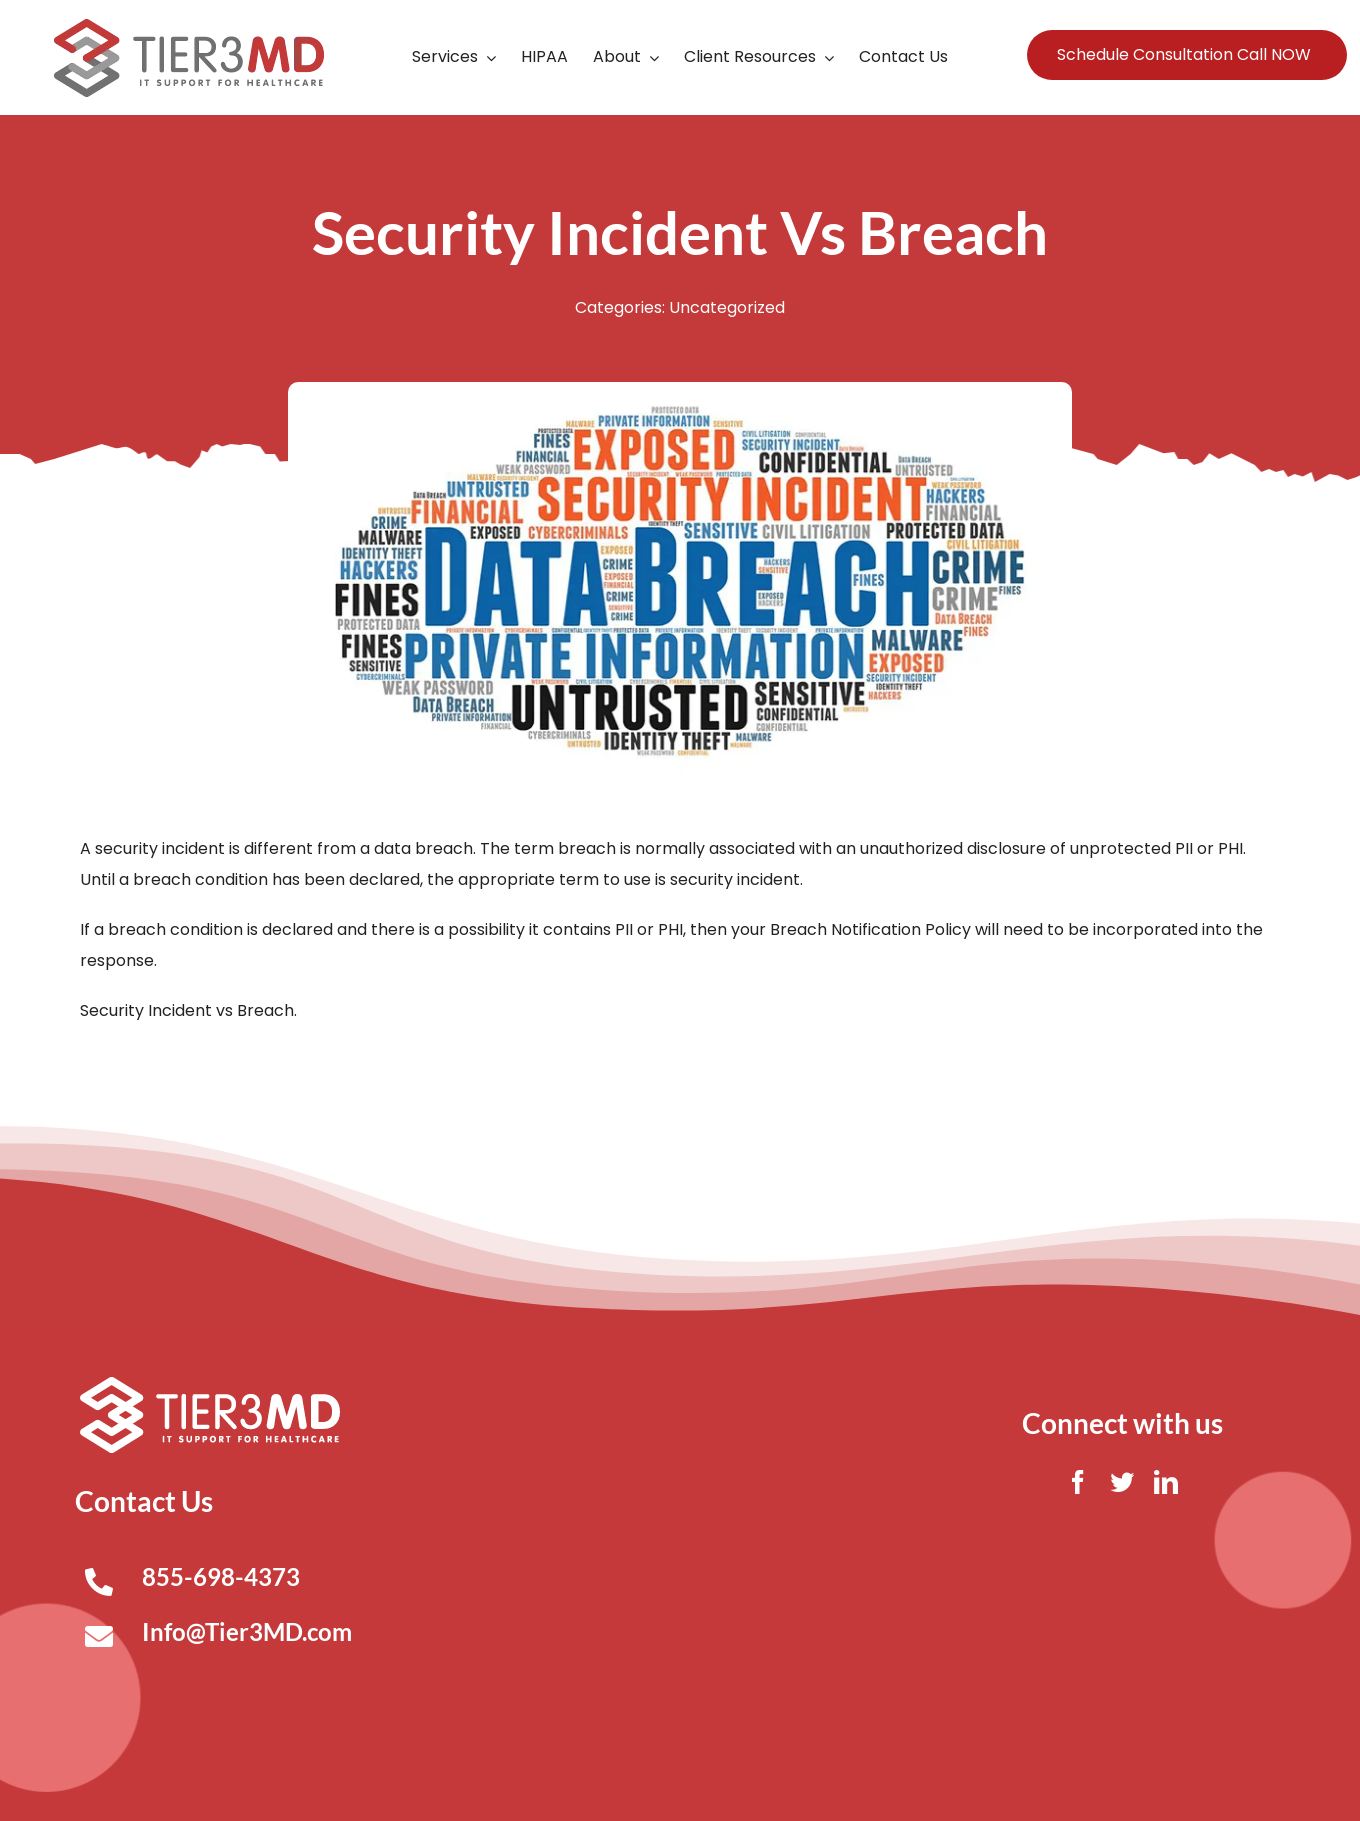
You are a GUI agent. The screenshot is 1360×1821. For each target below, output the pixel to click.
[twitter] (1122, 1482)
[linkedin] (1166, 1482)
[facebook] (1078, 1482)
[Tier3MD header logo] (189, 26)
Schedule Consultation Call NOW (1184, 54)
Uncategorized (727, 307)
